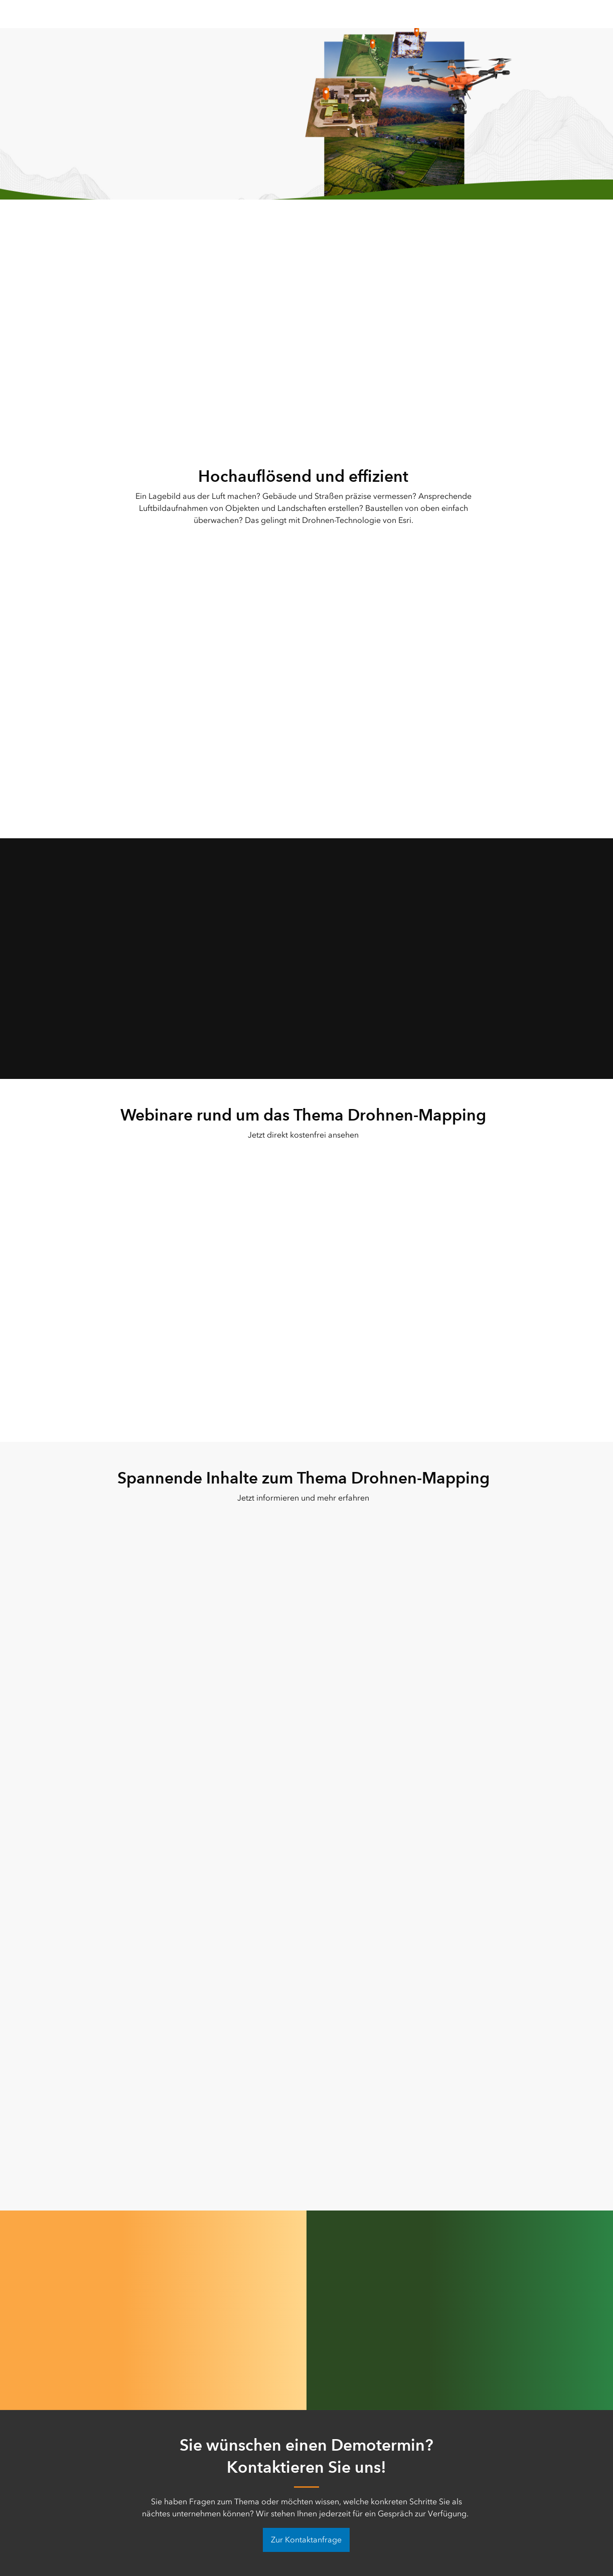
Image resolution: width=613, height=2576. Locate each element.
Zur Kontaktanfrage (306, 2539)
